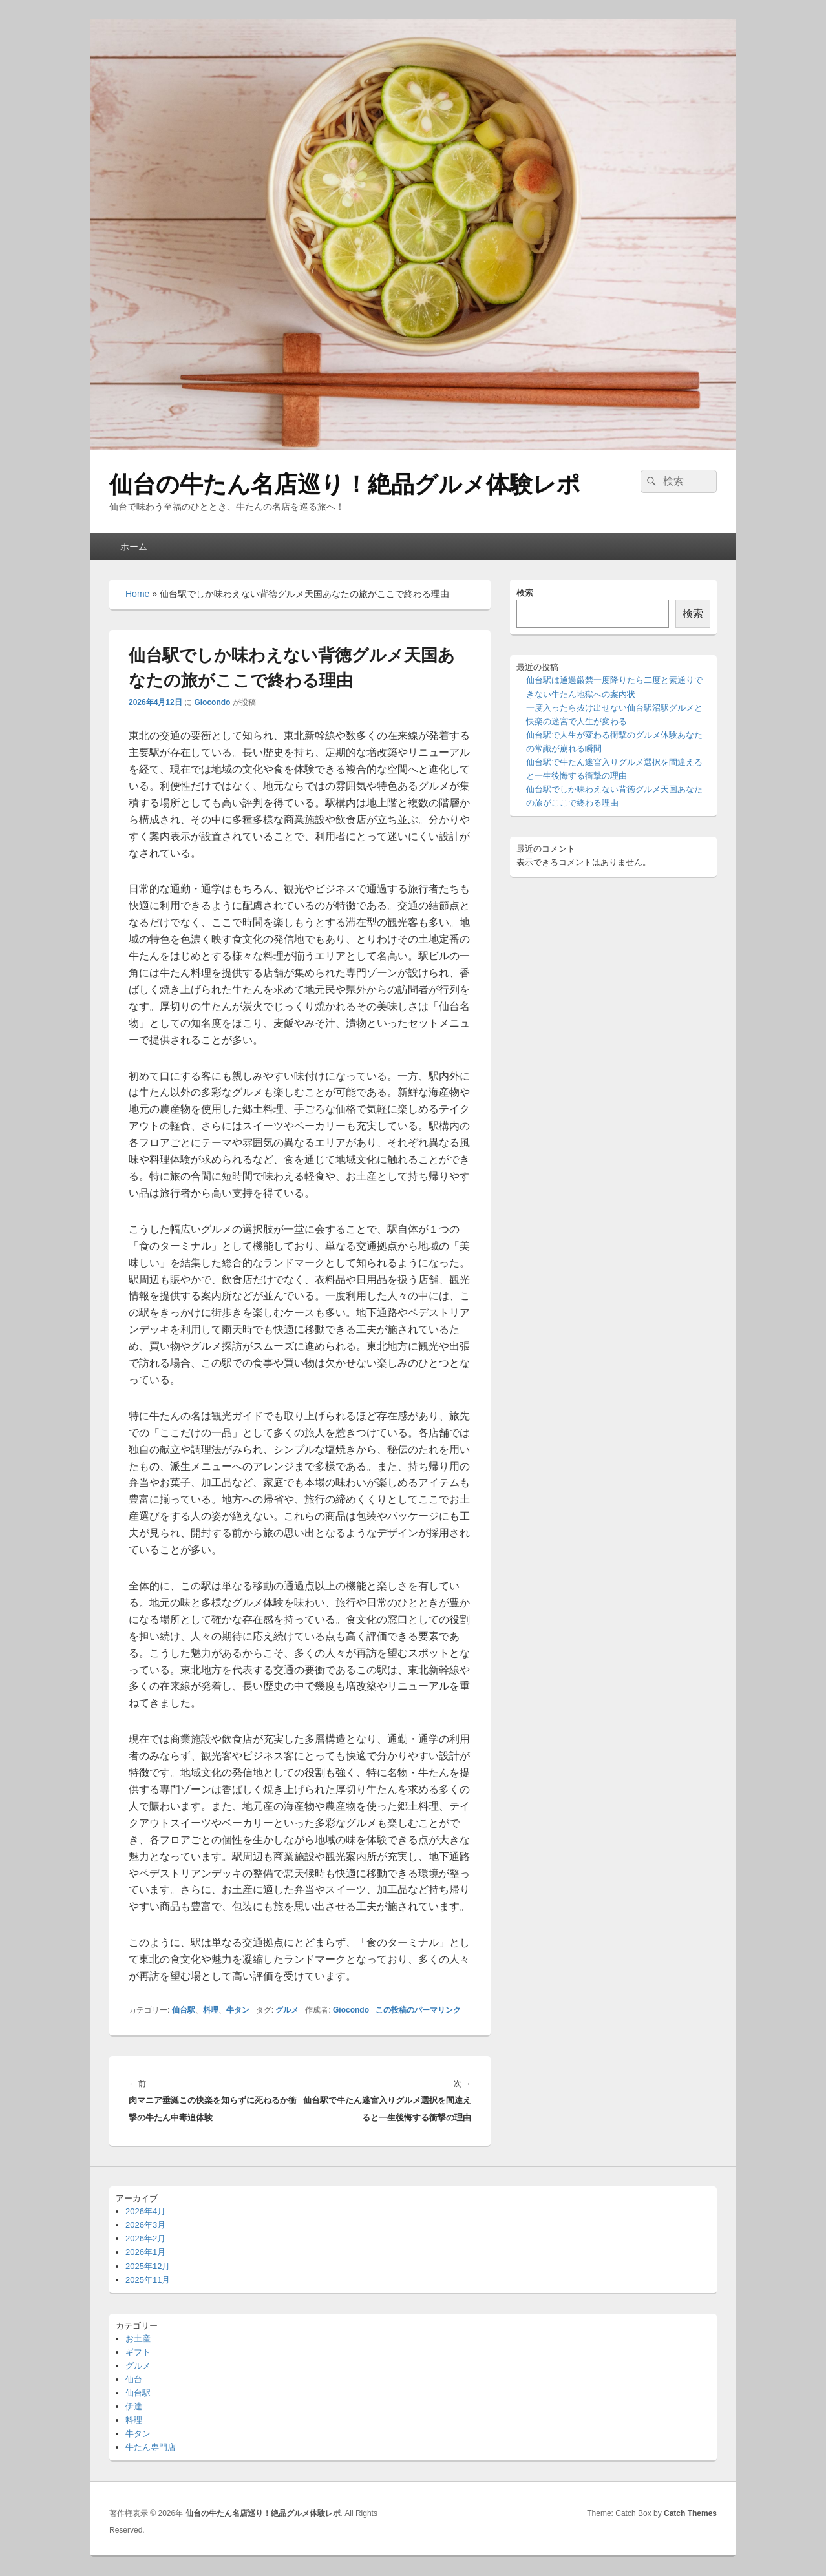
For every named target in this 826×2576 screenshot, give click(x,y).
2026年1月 (145, 2252)
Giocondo (212, 702)
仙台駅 (183, 2010)
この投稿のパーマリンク (418, 2010)
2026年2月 (145, 2238)
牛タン (237, 2010)
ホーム (133, 546)
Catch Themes (690, 2513)
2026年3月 (145, 2225)
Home (137, 594)
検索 (524, 593)
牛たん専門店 (150, 2447)
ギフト (138, 2352)
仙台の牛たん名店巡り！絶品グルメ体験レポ (344, 484)
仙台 (133, 2379)
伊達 (133, 2406)
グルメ (287, 2010)
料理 (210, 2010)
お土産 (138, 2338)
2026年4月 (145, 2211)
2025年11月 (147, 2280)
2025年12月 (147, 2266)
